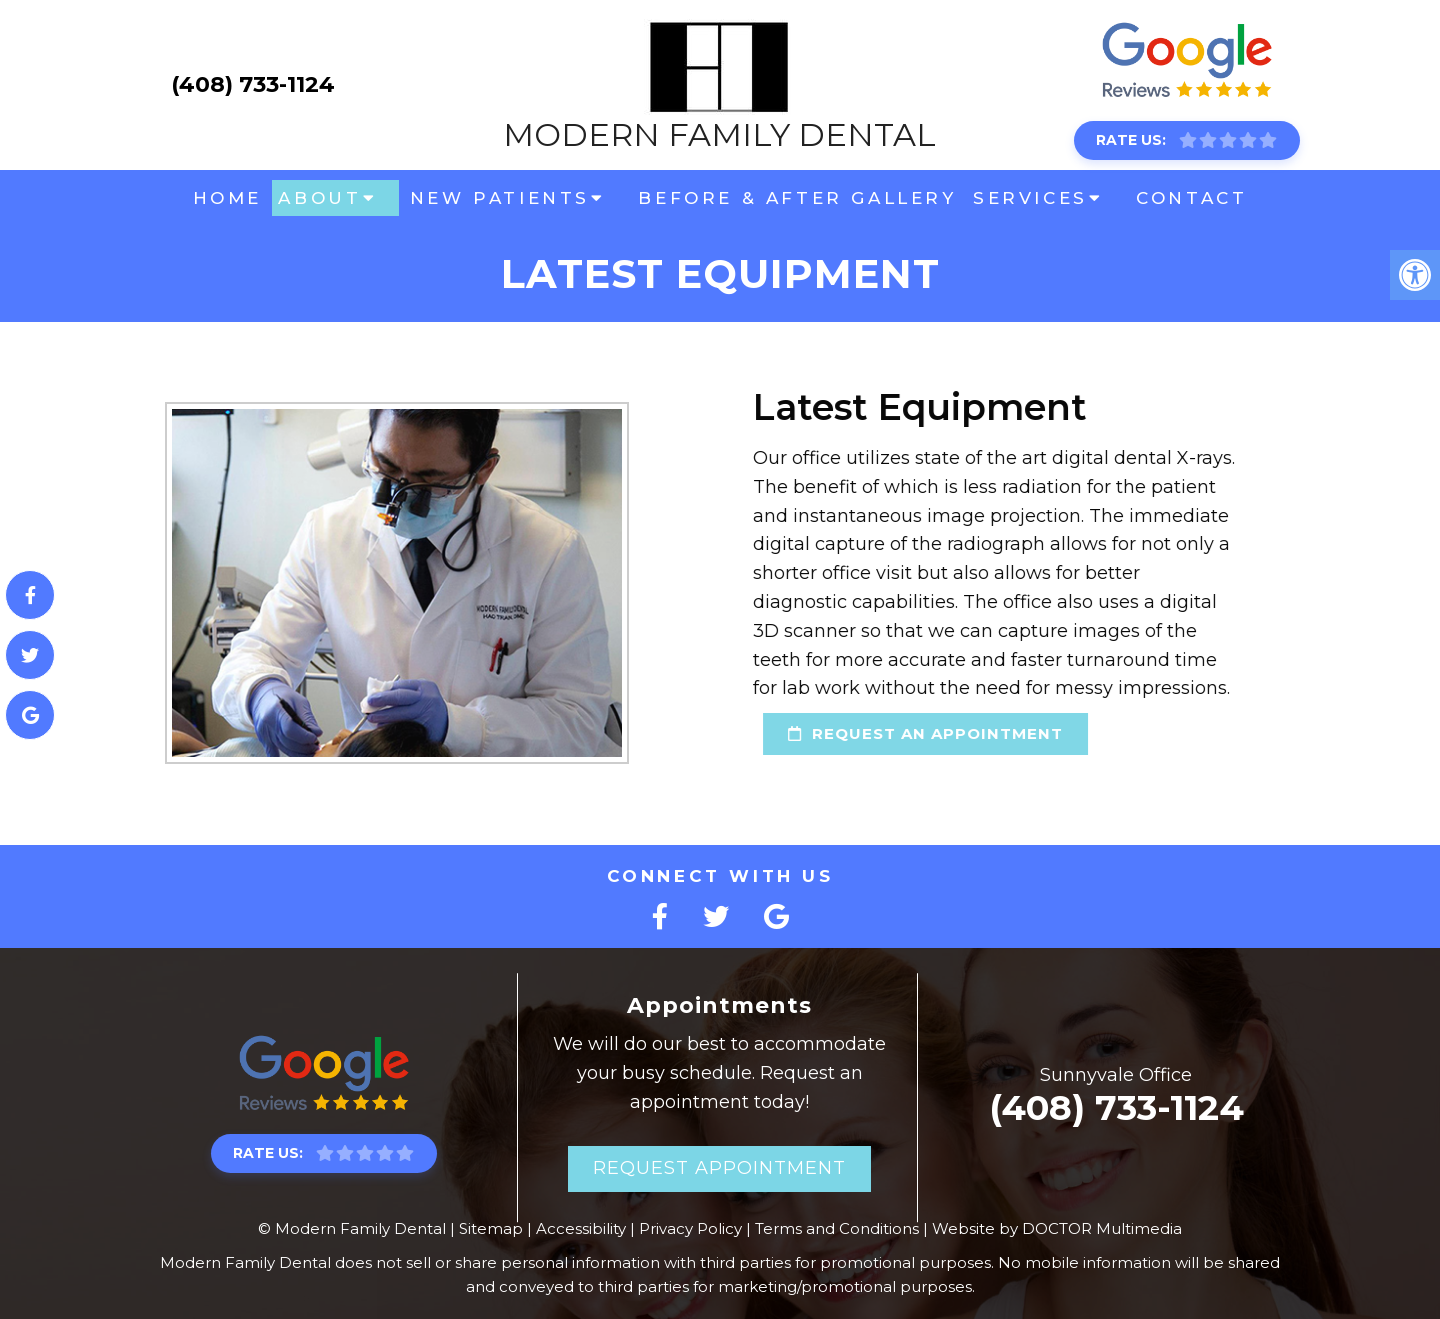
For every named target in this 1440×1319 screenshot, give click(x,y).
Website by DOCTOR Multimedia (1057, 1228)
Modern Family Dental (719, 85)
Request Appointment (719, 1168)
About (319, 198)
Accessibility (581, 1228)
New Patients (500, 198)
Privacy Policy (690, 1228)
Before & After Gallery (797, 198)
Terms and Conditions (837, 1228)
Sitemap (491, 1228)
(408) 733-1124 (253, 84)
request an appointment (881, 733)
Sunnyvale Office (1116, 1075)
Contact (1191, 198)
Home (227, 198)
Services (1030, 198)
